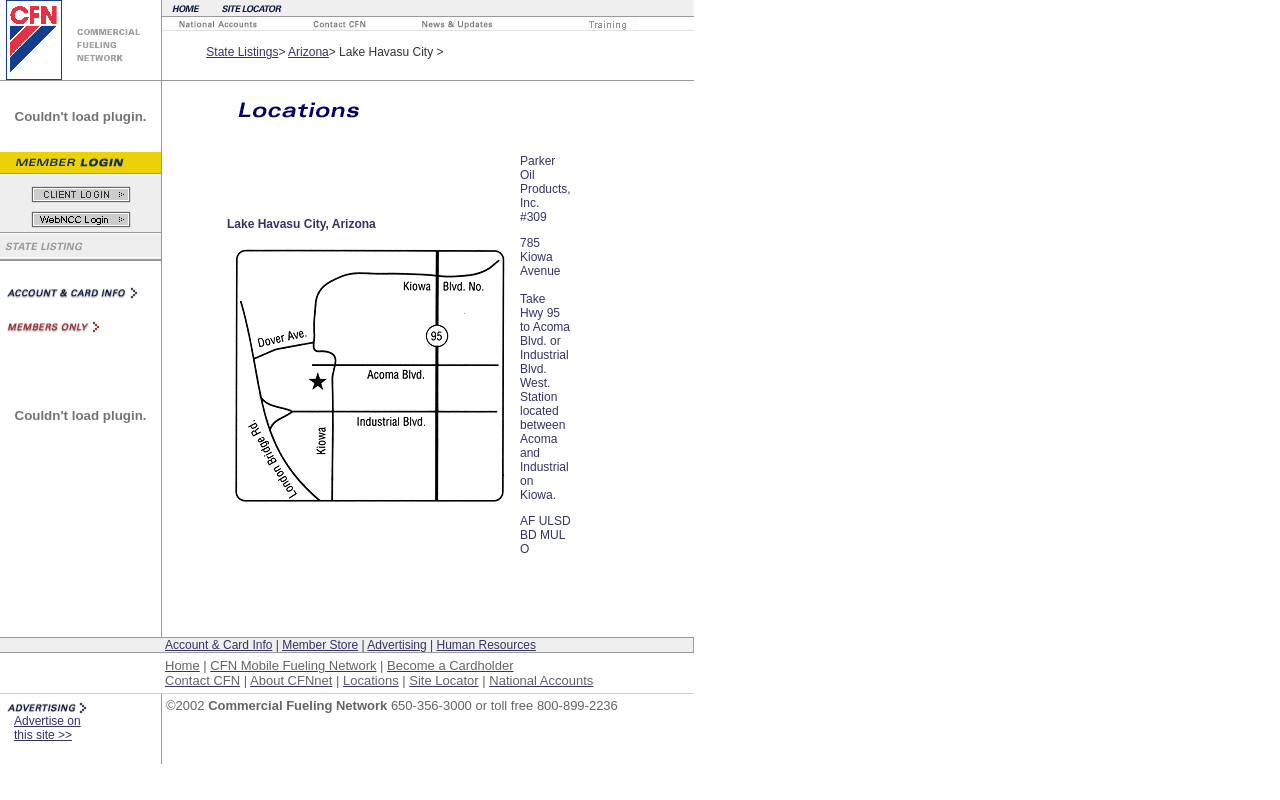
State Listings (242, 52)
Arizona (308, 52)
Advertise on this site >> (47, 728)
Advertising (396, 645)
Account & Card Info (218, 645)
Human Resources (486, 645)
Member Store (320, 645)
